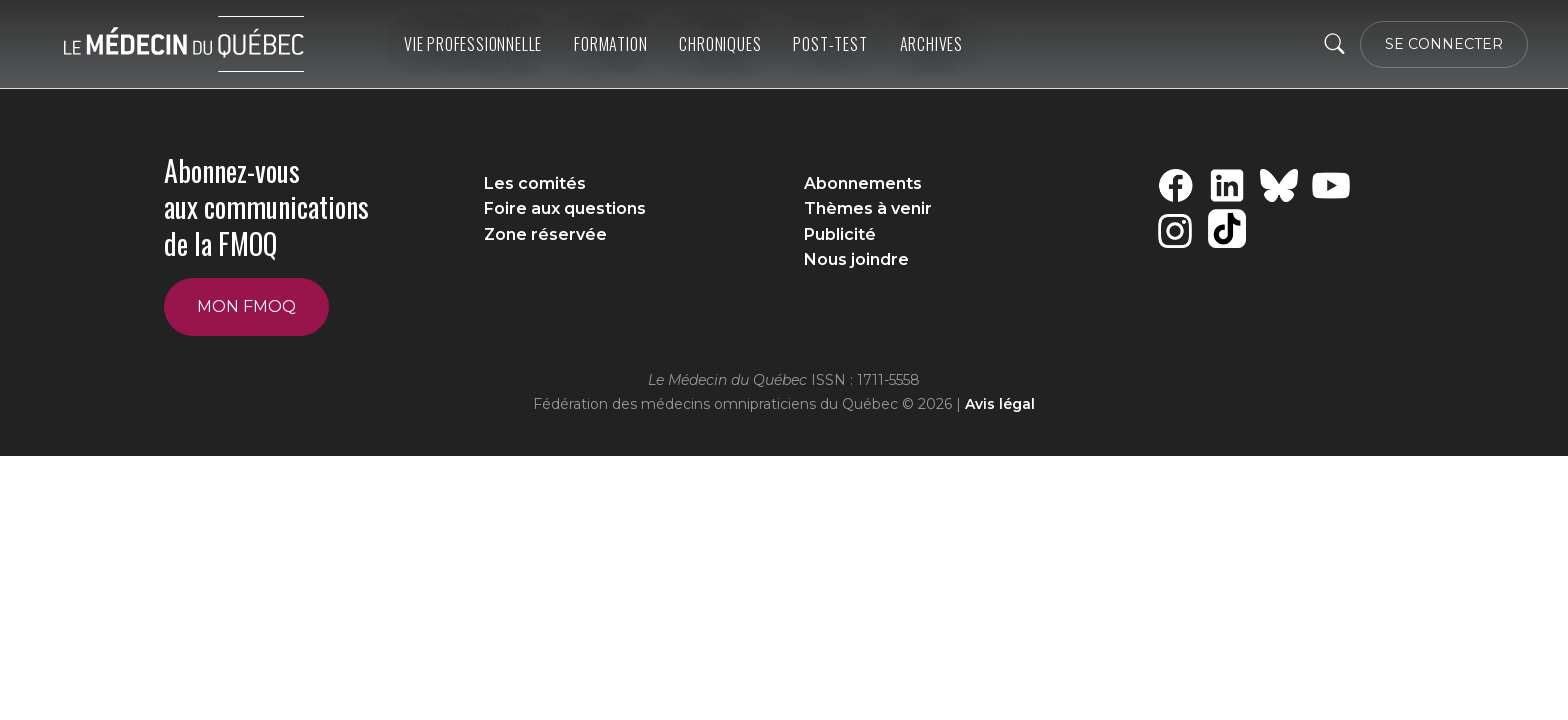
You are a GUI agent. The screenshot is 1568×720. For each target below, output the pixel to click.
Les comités (535, 183)
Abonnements (863, 183)
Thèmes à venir (868, 208)
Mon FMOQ (246, 306)
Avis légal (1000, 404)
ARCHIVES (931, 44)
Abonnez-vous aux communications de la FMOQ (266, 207)
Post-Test (830, 44)
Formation (610, 44)
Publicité (840, 234)
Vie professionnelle (473, 44)
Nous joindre (856, 259)
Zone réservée (545, 234)
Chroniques (720, 44)
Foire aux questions (565, 208)
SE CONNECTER (1444, 44)
